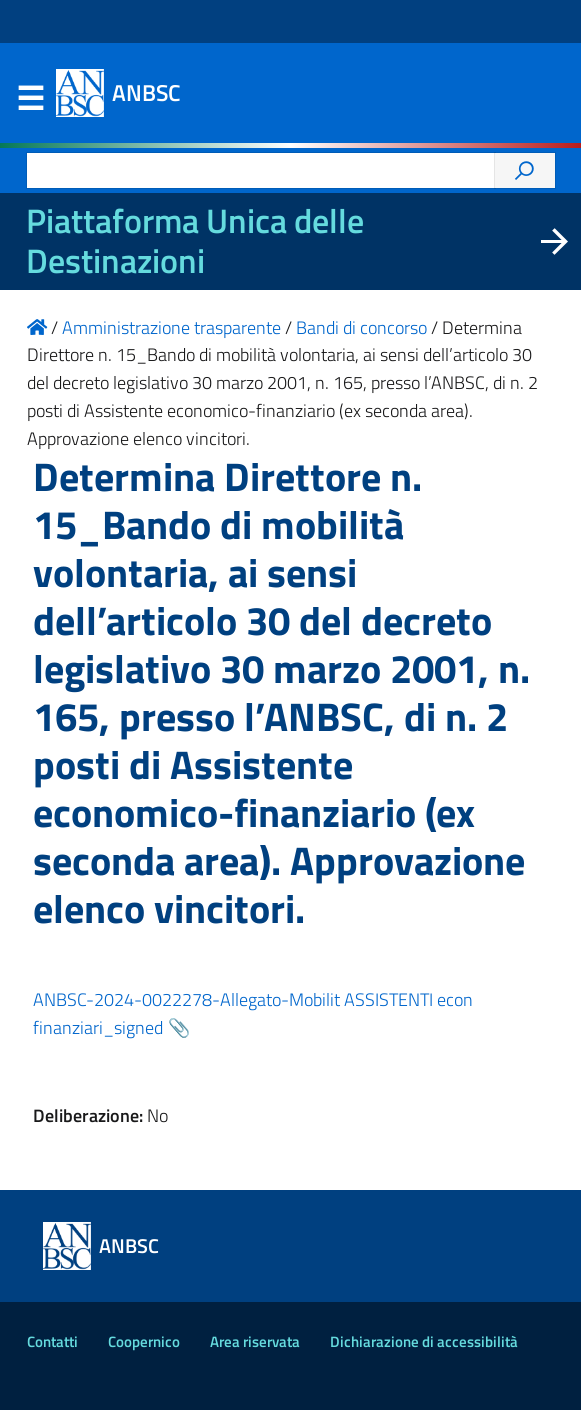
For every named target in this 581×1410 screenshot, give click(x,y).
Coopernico (144, 1341)
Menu (31, 99)
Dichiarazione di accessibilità (424, 1341)
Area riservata (255, 1341)
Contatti (52, 1341)
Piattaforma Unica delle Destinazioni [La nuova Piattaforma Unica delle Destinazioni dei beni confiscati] (195, 241)
